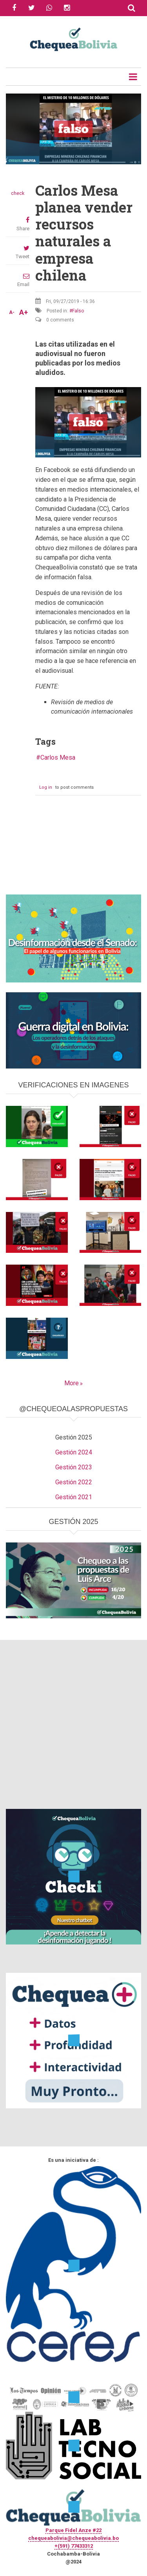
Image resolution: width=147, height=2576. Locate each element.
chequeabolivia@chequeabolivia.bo (73, 2538)
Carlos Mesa (57, 757)
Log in (45, 787)
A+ (23, 312)
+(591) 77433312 (73, 2546)
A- (12, 312)
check (17, 193)
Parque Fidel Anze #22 (73, 2530)
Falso (78, 311)
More (71, 1383)
